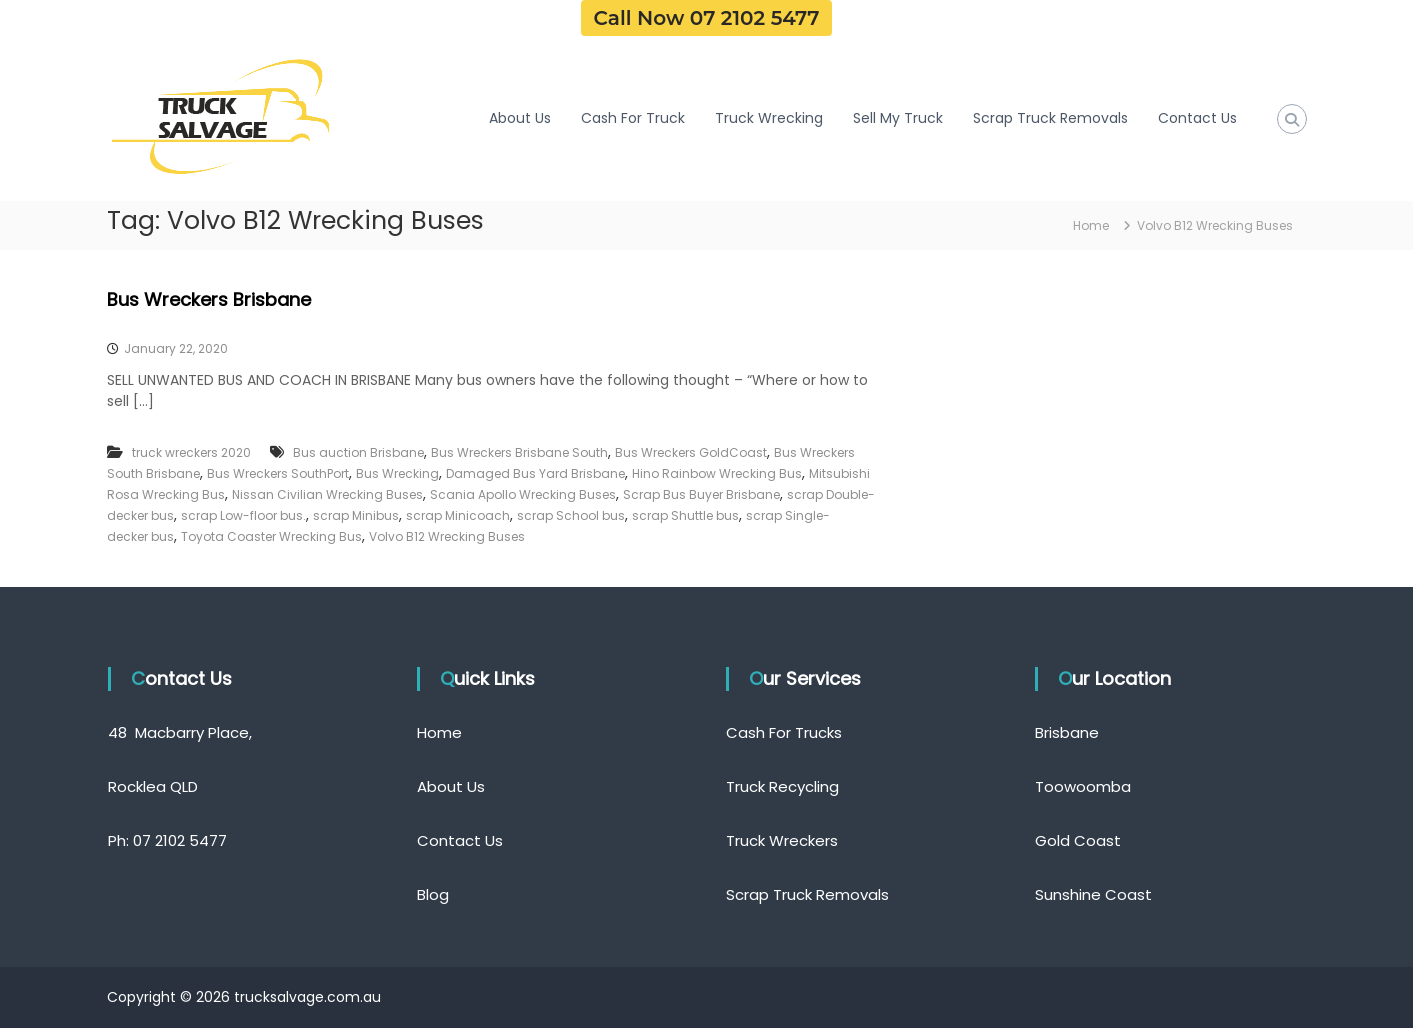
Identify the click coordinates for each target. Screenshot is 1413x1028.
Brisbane (1067, 732)
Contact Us (1197, 118)
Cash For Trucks (784, 732)
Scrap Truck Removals (1050, 118)
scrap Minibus (356, 515)
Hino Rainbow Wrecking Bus (717, 473)
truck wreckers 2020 (191, 452)
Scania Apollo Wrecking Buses (523, 494)
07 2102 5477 (180, 840)
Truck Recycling (782, 786)
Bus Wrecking (397, 473)
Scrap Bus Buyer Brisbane (701, 494)
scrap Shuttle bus (685, 515)
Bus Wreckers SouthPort (278, 473)
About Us (520, 118)
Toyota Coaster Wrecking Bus (271, 536)
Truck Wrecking (769, 118)
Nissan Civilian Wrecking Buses (327, 494)
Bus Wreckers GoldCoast (691, 452)
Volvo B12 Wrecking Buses (447, 536)
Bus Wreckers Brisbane (209, 299)
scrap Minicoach (458, 515)
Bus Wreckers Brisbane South (519, 452)
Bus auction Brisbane (358, 452)
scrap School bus (571, 515)
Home (439, 732)
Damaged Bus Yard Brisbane (535, 473)
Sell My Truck (898, 118)
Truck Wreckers (782, 840)
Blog (433, 894)
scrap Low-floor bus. (243, 515)
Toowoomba (1083, 786)
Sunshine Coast (1093, 894)
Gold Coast (1078, 840)
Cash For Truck (633, 118)
